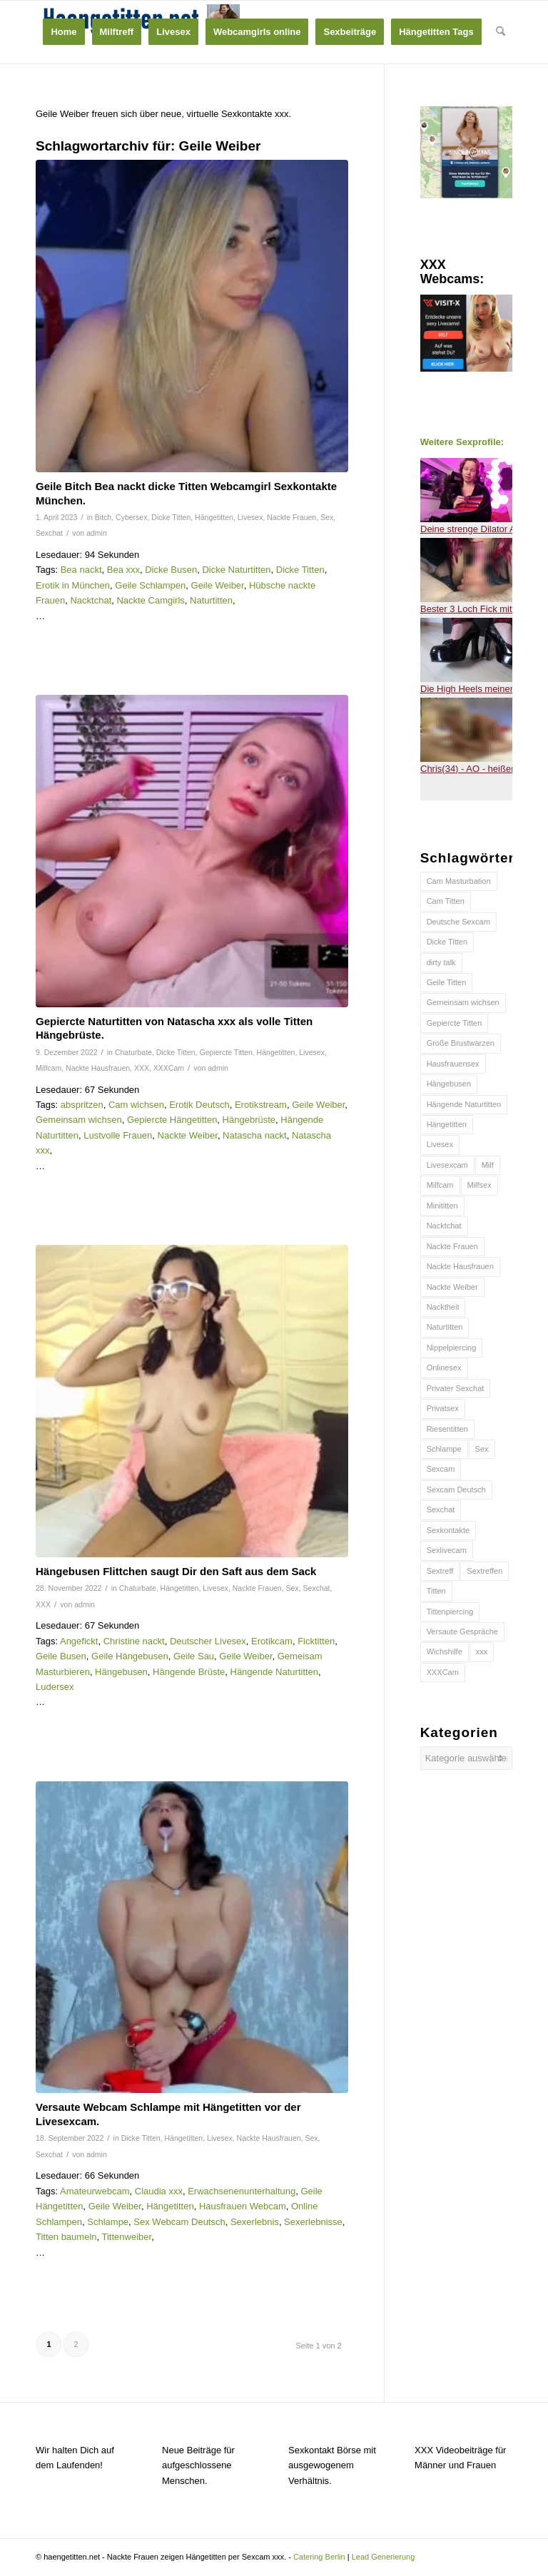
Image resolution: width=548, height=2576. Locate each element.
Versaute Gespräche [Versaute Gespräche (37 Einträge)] (462, 1631)
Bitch (103, 517)
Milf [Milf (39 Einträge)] (488, 1165)
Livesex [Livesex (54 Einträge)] (440, 1144)
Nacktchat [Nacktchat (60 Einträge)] (444, 1225)
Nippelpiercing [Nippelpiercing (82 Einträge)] (452, 1347)
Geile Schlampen (150, 585)
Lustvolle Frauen (117, 1135)
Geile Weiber (217, 585)
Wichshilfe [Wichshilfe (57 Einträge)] (444, 1651)
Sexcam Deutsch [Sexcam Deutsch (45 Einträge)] (456, 1489)
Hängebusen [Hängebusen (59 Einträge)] (449, 1083)
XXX (141, 1068)
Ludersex (54, 1686)
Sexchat (49, 533)
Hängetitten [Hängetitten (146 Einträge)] (447, 1124)
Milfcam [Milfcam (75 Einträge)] (440, 1185)
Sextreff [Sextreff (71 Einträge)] (440, 1571)
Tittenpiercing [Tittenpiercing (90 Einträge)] (450, 1611)
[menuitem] (63, 32)
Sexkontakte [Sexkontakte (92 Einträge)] (448, 1530)
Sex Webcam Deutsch (179, 2221)
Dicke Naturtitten (236, 569)
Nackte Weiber (188, 1135)
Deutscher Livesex (208, 1641)
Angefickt (79, 1641)
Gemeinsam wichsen (79, 1119)
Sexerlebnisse (313, 2221)
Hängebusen (121, 1671)
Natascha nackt (255, 1135)
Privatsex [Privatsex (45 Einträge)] (443, 1408)
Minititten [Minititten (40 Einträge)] (442, 1205)
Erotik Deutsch (199, 1104)
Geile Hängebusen (129, 1656)
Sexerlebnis (254, 2221)
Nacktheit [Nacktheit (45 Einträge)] (443, 1307)
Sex (326, 517)
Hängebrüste (249, 1119)
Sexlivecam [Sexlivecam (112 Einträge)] (447, 1550)
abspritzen (82, 1104)
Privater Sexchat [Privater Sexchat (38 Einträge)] (455, 1388)
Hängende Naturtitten (274, 1671)
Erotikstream (261, 1104)
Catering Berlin (319, 2556)
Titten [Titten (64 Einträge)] (436, 1591)
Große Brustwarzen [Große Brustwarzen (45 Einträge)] (460, 1043)
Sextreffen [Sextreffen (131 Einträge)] (484, 1571)
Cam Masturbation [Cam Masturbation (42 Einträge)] (459, 881)
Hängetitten (214, 517)
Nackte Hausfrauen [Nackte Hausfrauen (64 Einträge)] (460, 1266)
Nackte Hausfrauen (98, 1068)
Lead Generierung (383, 2556)
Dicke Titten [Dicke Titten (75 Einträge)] (447, 941)
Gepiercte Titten (226, 1052)
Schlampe (107, 2221)
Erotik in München (73, 585)
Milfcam (48, 1068)
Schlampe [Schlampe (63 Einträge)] (444, 1449)
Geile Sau (193, 1656)
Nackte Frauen (291, 517)
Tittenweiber (127, 2236)
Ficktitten (316, 1641)
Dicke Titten (171, 517)
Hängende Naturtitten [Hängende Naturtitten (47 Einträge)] (464, 1104)
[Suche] (500, 32)
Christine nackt (134, 1641)
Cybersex (131, 517)
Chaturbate (133, 1052)
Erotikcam (272, 1641)
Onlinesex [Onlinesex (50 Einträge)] (444, 1367)
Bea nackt (81, 569)
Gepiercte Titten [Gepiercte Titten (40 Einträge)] (454, 1023)
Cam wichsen (136, 1104)
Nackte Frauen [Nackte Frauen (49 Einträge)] (452, 1246)
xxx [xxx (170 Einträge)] (482, 1651)
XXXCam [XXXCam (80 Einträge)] (443, 1672)
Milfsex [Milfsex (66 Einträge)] (479, 1185)
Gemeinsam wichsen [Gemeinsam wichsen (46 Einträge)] (463, 1002)
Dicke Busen (171, 569)
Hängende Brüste (189, 1671)
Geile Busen (61, 1656)
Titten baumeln (66, 2236)
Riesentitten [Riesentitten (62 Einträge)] (447, 1429)
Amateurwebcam (95, 2191)
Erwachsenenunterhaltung (241, 2191)
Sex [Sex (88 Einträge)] (482, 1449)
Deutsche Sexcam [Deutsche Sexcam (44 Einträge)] (458, 921)
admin (96, 533)
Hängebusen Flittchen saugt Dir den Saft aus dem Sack (176, 1571)
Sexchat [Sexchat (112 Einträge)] (441, 1509)
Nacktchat (90, 600)
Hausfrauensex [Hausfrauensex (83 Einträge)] (453, 1063)
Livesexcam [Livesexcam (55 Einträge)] (447, 1165)
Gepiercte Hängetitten (172, 1119)
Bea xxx (123, 569)
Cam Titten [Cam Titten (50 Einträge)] (446, 901)
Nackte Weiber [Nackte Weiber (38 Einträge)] (452, 1287)
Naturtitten (211, 600)
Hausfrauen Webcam (242, 2206)
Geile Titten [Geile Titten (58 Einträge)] (447, 982)
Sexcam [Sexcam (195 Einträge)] (441, 1469)
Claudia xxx (159, 2191)
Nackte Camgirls (150, 600)
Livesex (250, 517)
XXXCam (168, 1068)
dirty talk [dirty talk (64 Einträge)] (441, 962)
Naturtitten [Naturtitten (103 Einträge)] (445, 1327)
